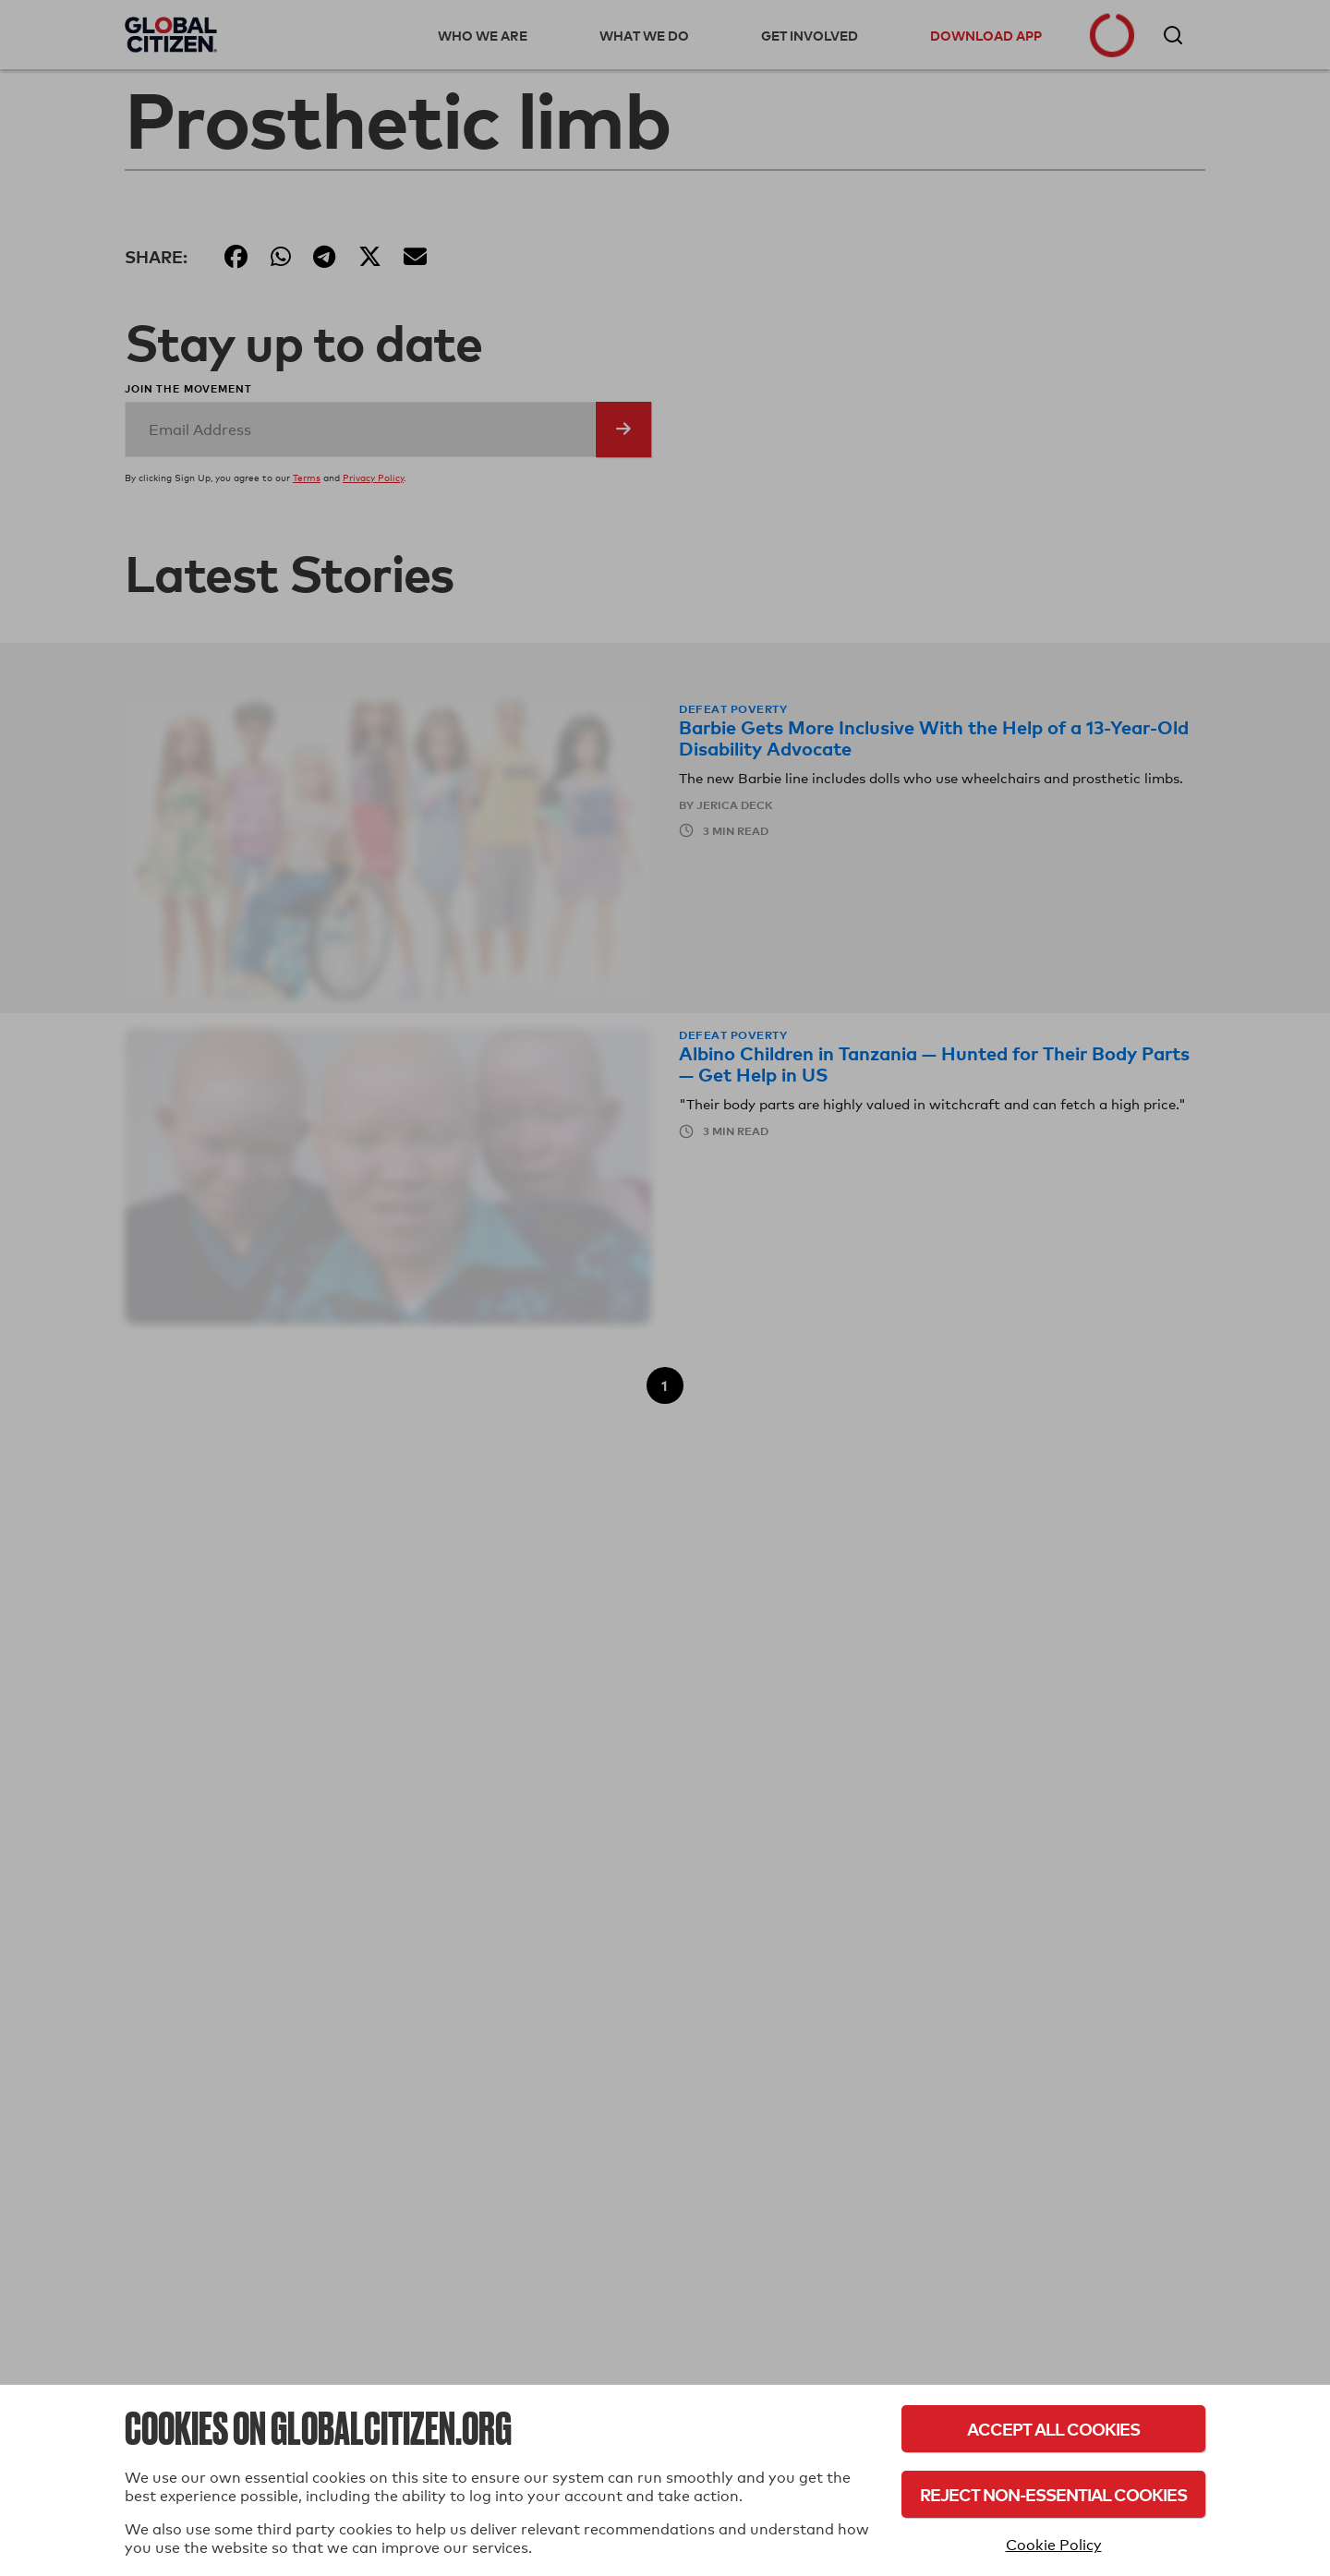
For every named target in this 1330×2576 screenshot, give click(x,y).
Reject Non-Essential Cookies (1053, 2494)
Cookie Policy (1054, 2545)
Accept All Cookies (1053, 2428)
